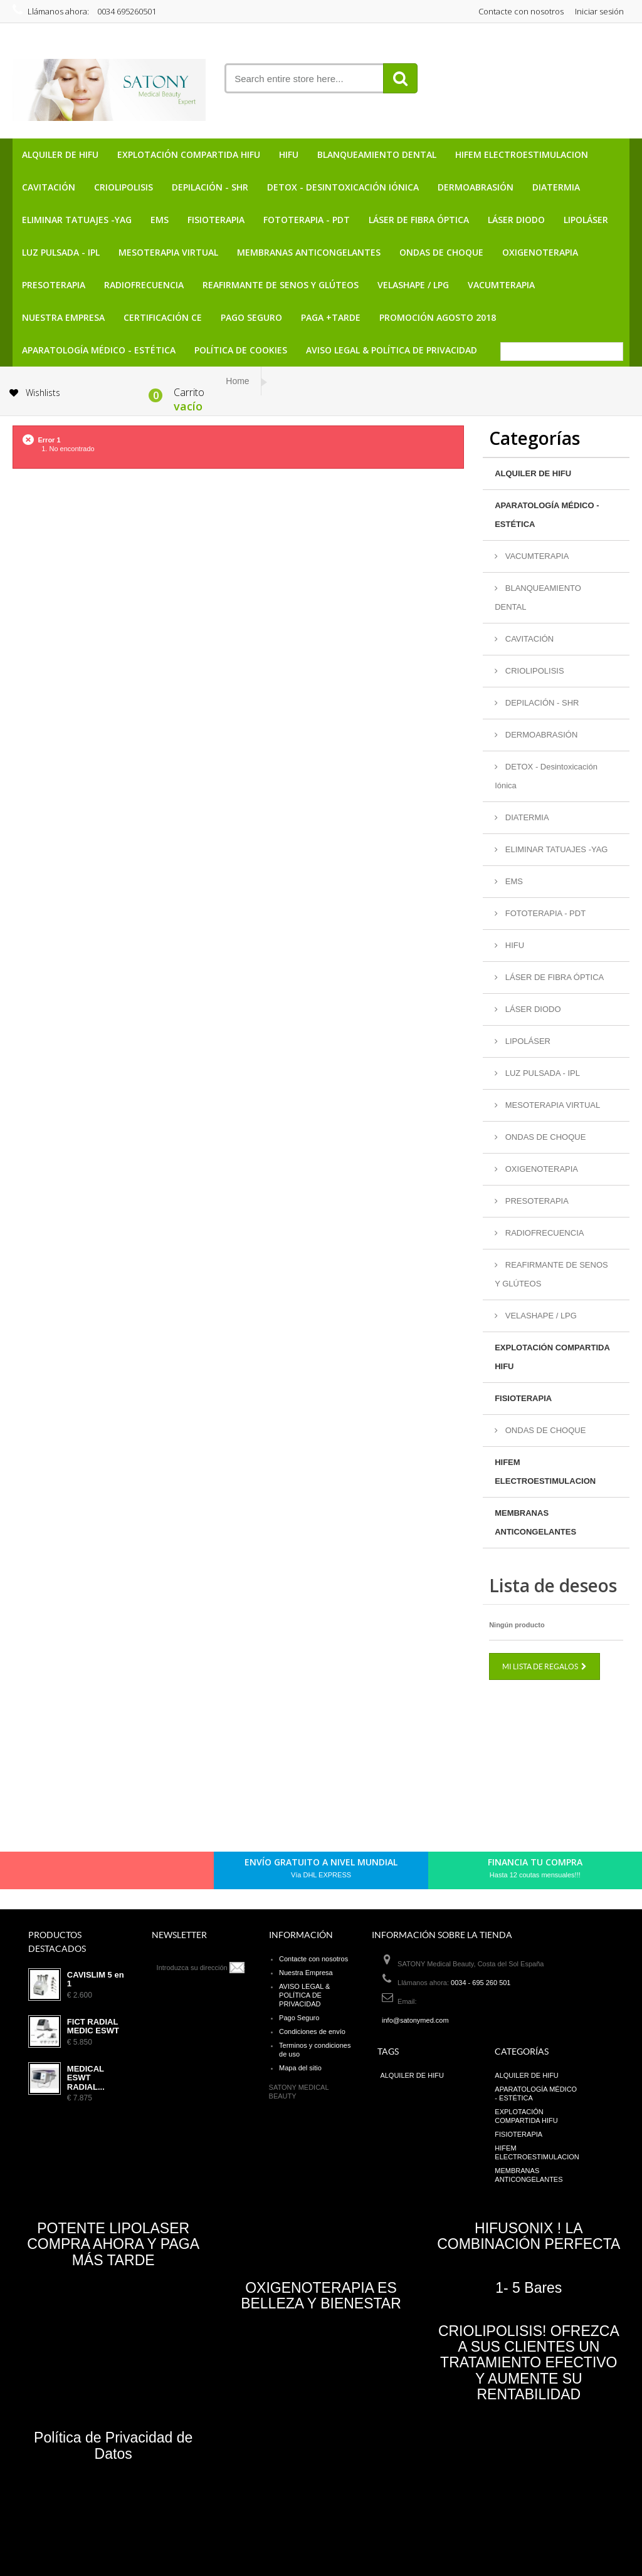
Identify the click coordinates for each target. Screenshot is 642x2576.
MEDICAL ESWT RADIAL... (86, 2078)
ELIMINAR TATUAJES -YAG (77, 220)
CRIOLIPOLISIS (123, 187)
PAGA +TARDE (330, 317)
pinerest (93, 1873)
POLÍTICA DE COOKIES (240, 350)
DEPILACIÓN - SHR (210, 187)
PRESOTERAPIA (53, 285)
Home (237, 381)
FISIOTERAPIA (216, 220)
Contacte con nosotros (521, 11)
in (157, 1873)
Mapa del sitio (300, 2068)
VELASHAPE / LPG (413, 285)
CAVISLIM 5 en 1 (95, 1979)
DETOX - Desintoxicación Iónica (343, 187)
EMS (159, 220)
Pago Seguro (251, 317)
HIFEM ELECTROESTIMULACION (521, 154)
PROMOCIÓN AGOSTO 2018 (437, 317)
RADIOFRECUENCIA (144, 285)
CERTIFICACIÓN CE (163, 317)
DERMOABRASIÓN (475, 187)
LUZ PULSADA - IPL (61, 252)
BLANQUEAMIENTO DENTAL (376, 154)
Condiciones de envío (312, 2031)
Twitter (72, 1873)
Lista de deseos (553, 1585)
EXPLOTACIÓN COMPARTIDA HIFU (188, 154)
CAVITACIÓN (48, 187)
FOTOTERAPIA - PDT (306, 220)
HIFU (288, 154)
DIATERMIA (556, 187)
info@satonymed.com (415, 2020)
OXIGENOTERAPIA (540, 252)
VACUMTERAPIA (501, 285)
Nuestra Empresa (63, 317)
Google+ (114, 1873)
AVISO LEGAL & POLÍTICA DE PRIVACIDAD (391, 350)
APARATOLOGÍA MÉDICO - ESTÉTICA (99, 350)
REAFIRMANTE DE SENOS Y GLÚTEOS (281, 285)
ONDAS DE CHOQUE (441, 252)
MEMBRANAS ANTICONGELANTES (309, 252)
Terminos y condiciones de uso (314, 2050)
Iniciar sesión (599, 11)
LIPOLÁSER (586, 220)
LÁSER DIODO (516, 220)
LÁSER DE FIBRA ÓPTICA (419, 220)
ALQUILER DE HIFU (60, 154)
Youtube (136, 1873)
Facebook (50, 1873)
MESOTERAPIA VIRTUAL (168, 252)
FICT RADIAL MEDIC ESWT (93, 2026)
